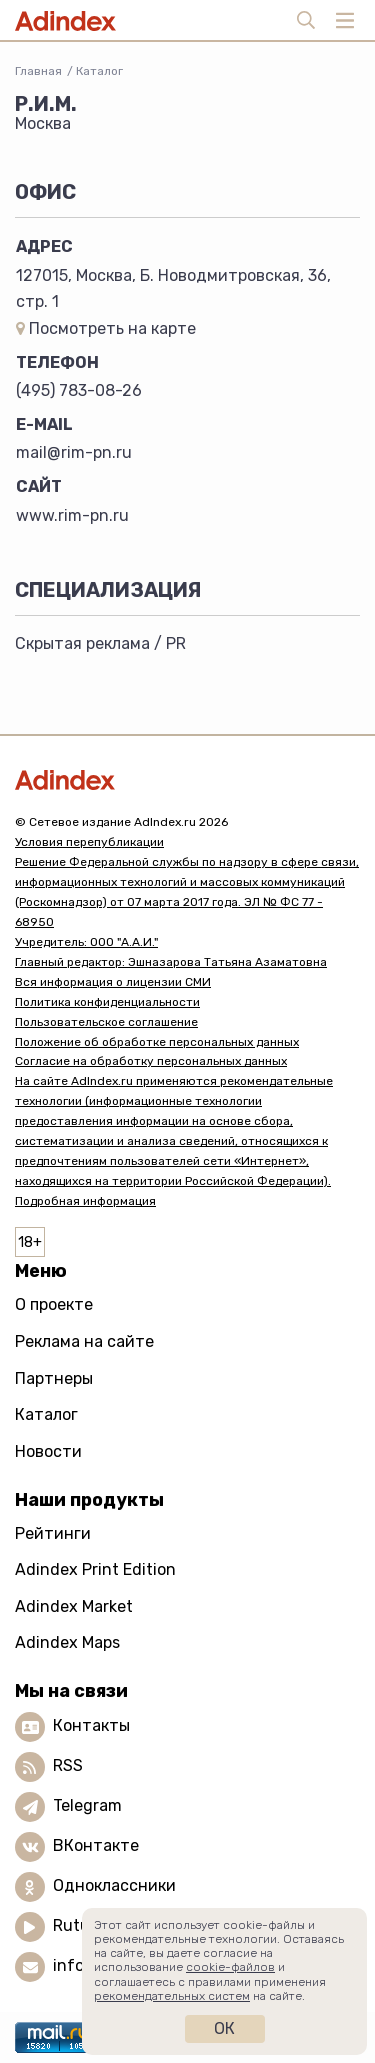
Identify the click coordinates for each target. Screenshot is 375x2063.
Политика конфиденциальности (107, 1002)
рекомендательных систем (172, 1996)
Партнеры (54, 1378)
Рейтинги (53, 1533)
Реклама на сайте (84, 1341)
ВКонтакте (96, 1845)
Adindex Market (74, 1606)
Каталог (99, 71)
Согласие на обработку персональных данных (151, 1061)
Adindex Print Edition (95, 1569)
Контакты (91, 1725)
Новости (48, 1451)
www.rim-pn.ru (72, 515)
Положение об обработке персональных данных (157, 1042)
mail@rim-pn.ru (74, 452)
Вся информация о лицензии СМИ (113, 982)
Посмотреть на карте (106, 328)
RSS (68, 1765)
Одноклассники (114, 1885)
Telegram (87, 1805)
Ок (224, 2028)
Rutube (80, 1925)
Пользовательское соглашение (106, 1022)
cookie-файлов (230, 1967)
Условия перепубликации (89, 842)
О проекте (54, 1304)
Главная (38, 71)
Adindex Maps (67, 1642)
